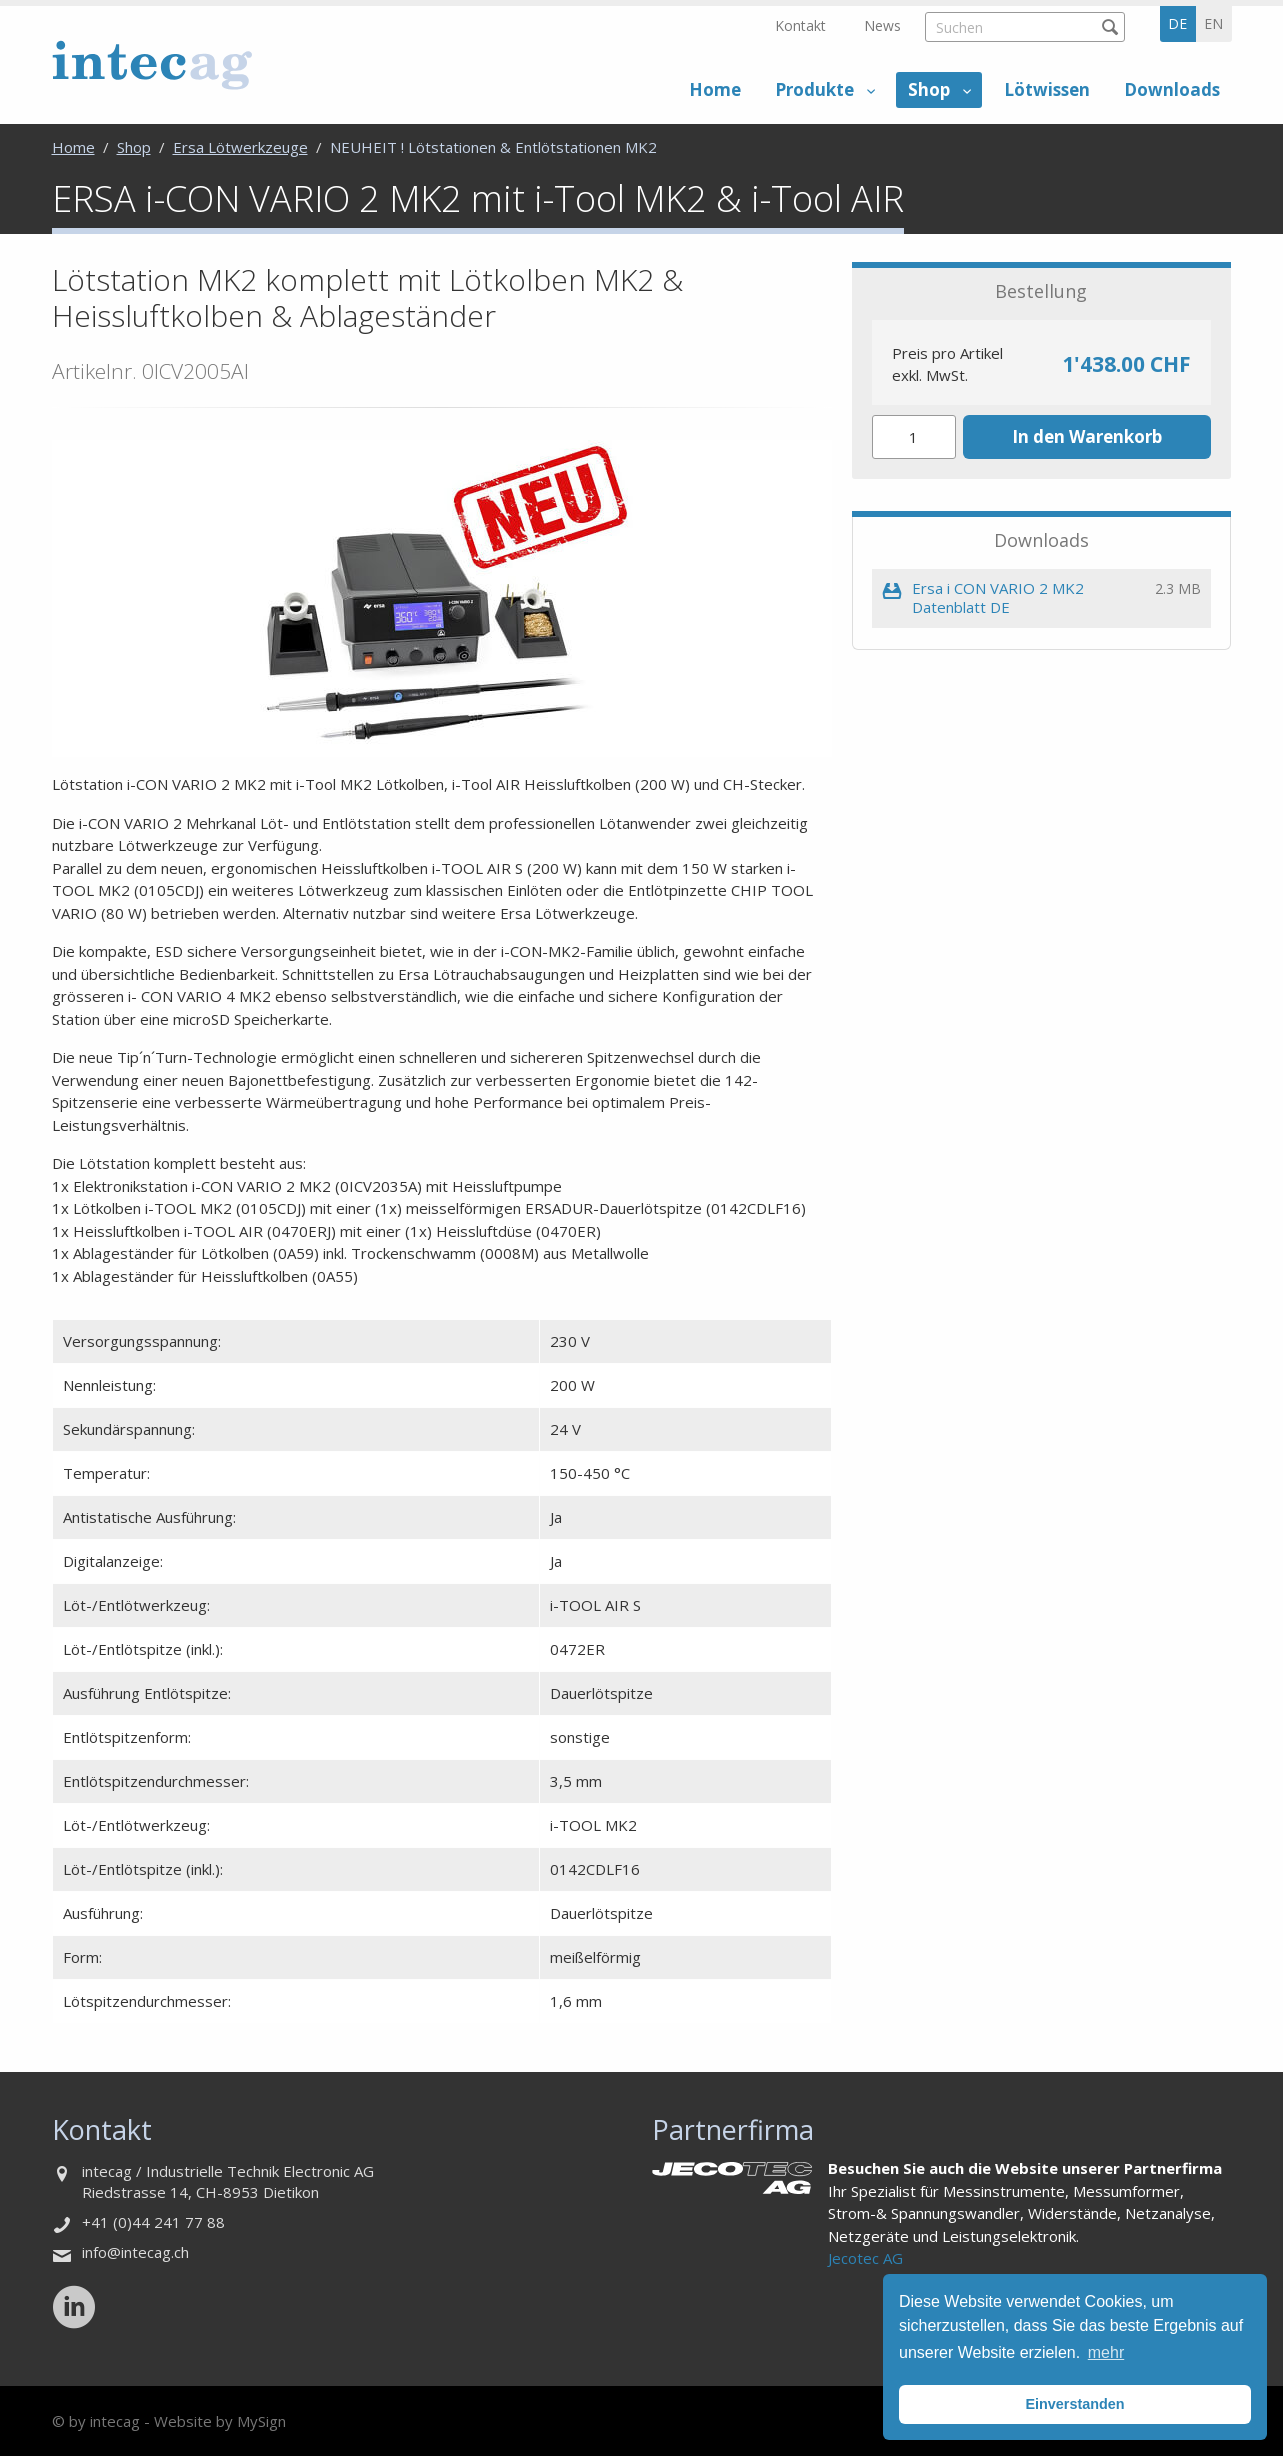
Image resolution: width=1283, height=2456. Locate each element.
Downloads (1172, 89)
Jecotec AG (865, 2258)
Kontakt (800, 25)
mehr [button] (1106, 2352)
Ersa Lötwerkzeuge (240, 147)
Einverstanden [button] (1074, 2404)
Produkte (814, 89)
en (1213, 23)
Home (715, 89)
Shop (929, 89)
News (882, 25)
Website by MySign (220, 2421)
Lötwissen (1047, 89)
